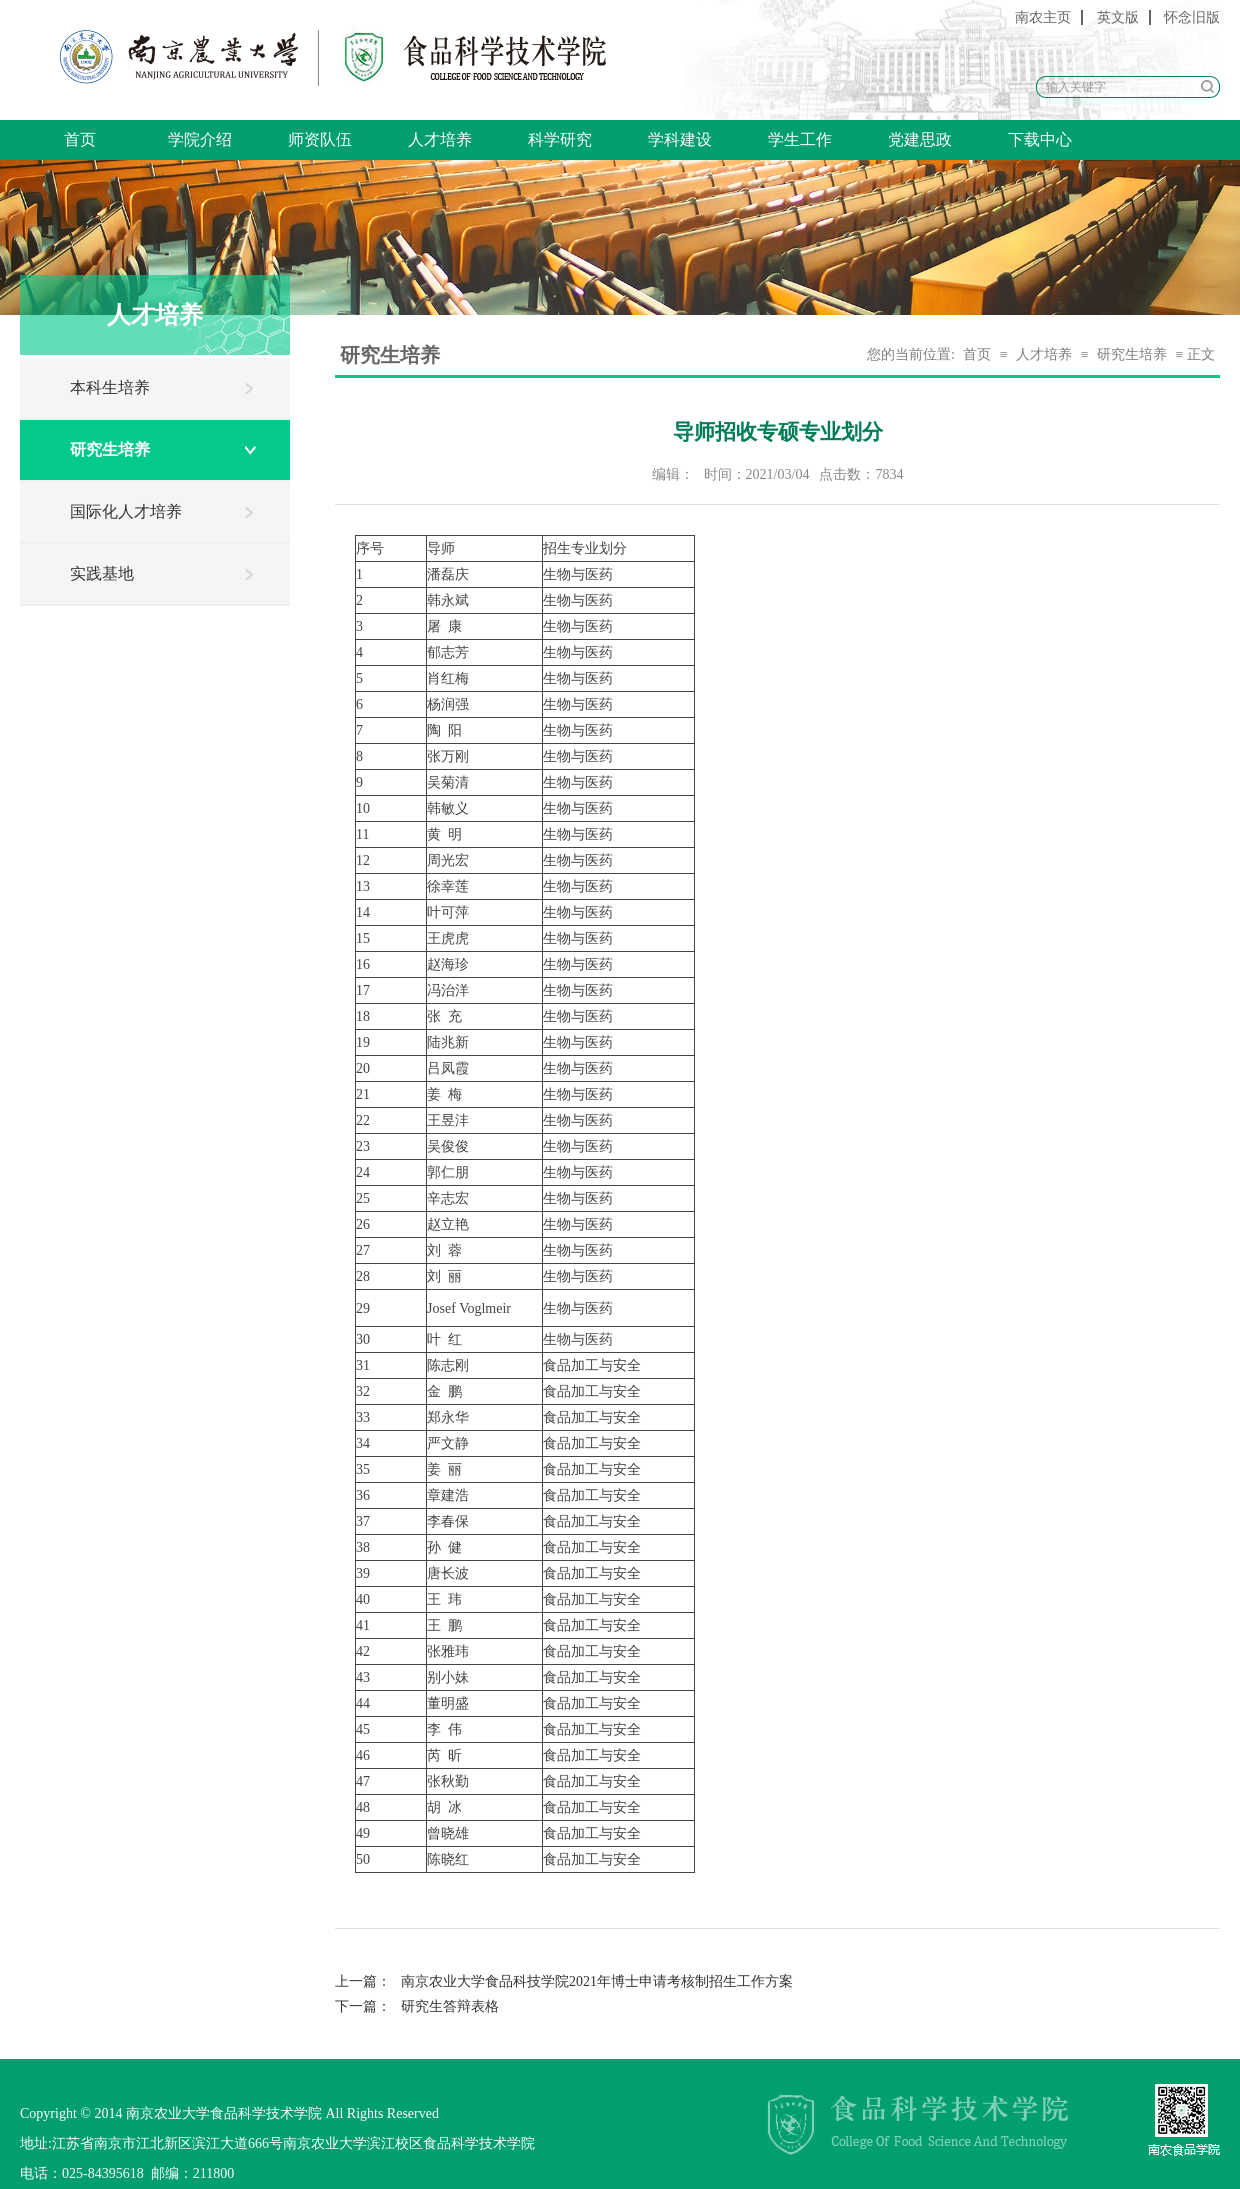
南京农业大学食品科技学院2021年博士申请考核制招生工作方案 (564, 1981)
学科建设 (680, 139)
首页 (80, 139)
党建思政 (920, 139)
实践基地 (102, 573)
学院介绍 (200, 139)
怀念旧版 (1192, 17)
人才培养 (440, 139)
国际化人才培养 (126, 511)
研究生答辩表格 (417, 2006)
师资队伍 (320, 139)
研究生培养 (110, 449)
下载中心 (1040, 139)
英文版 (1118, 17)
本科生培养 (110, 387)
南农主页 (1043, 17)
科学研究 (560, 139)
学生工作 (800, 139)
